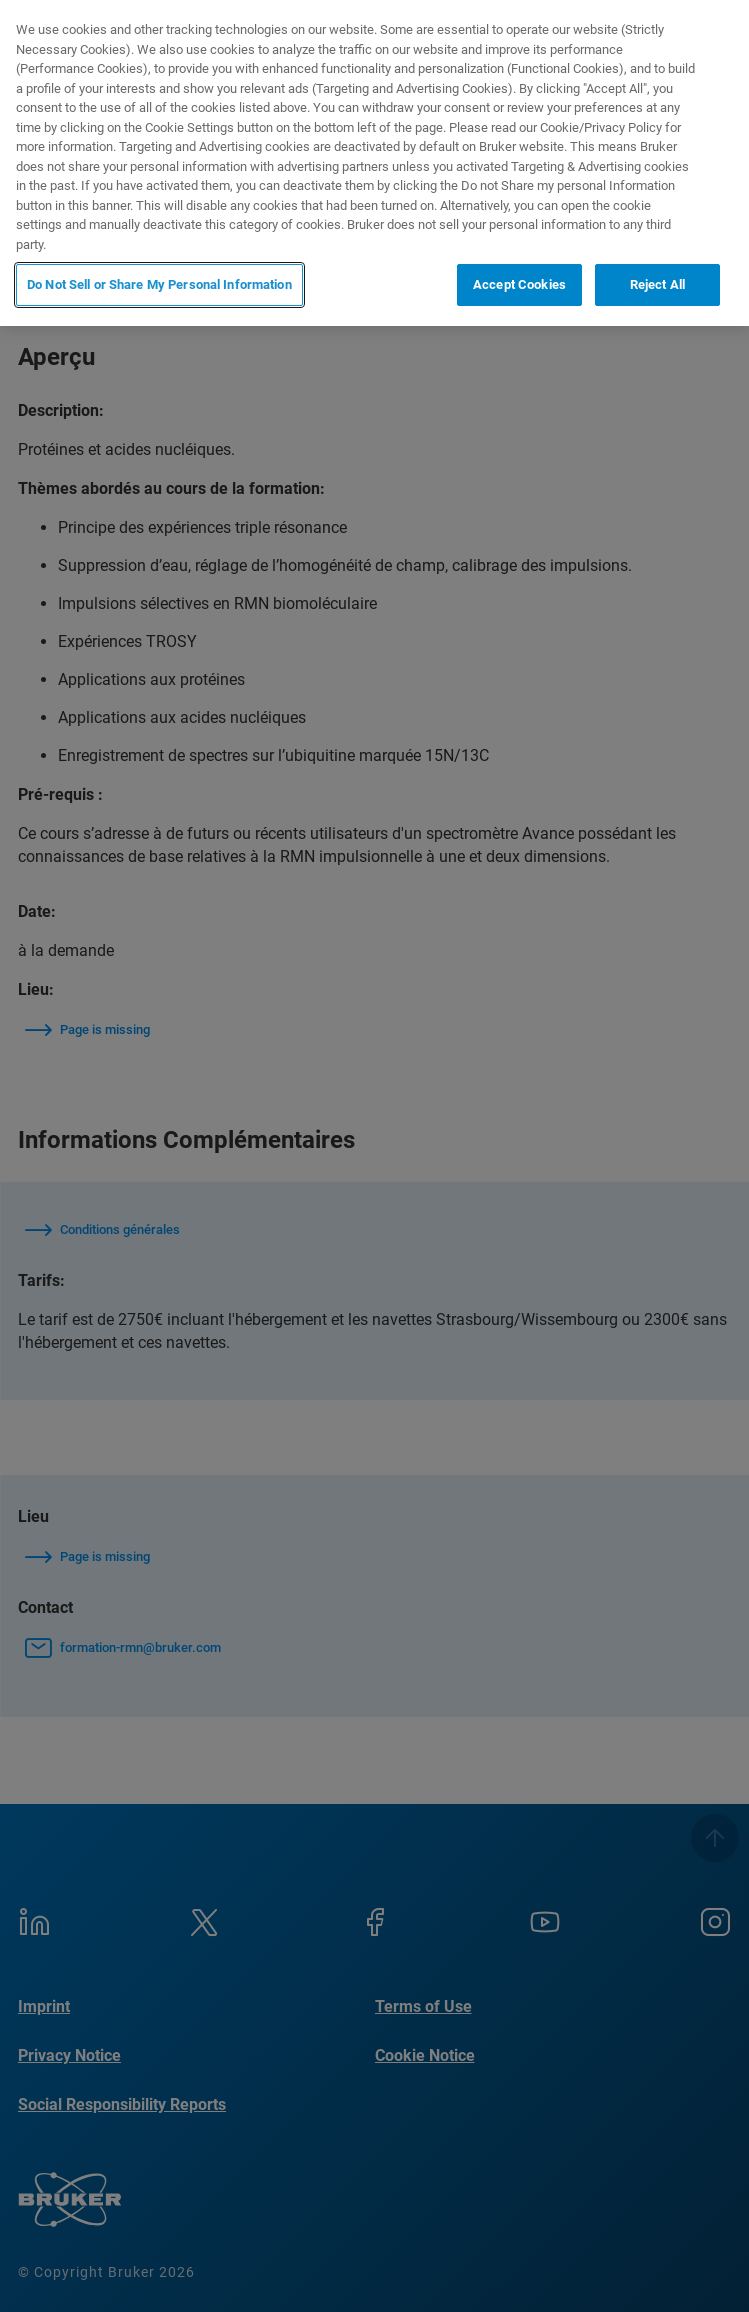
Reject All (657, 284)
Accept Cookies (519, 284)
